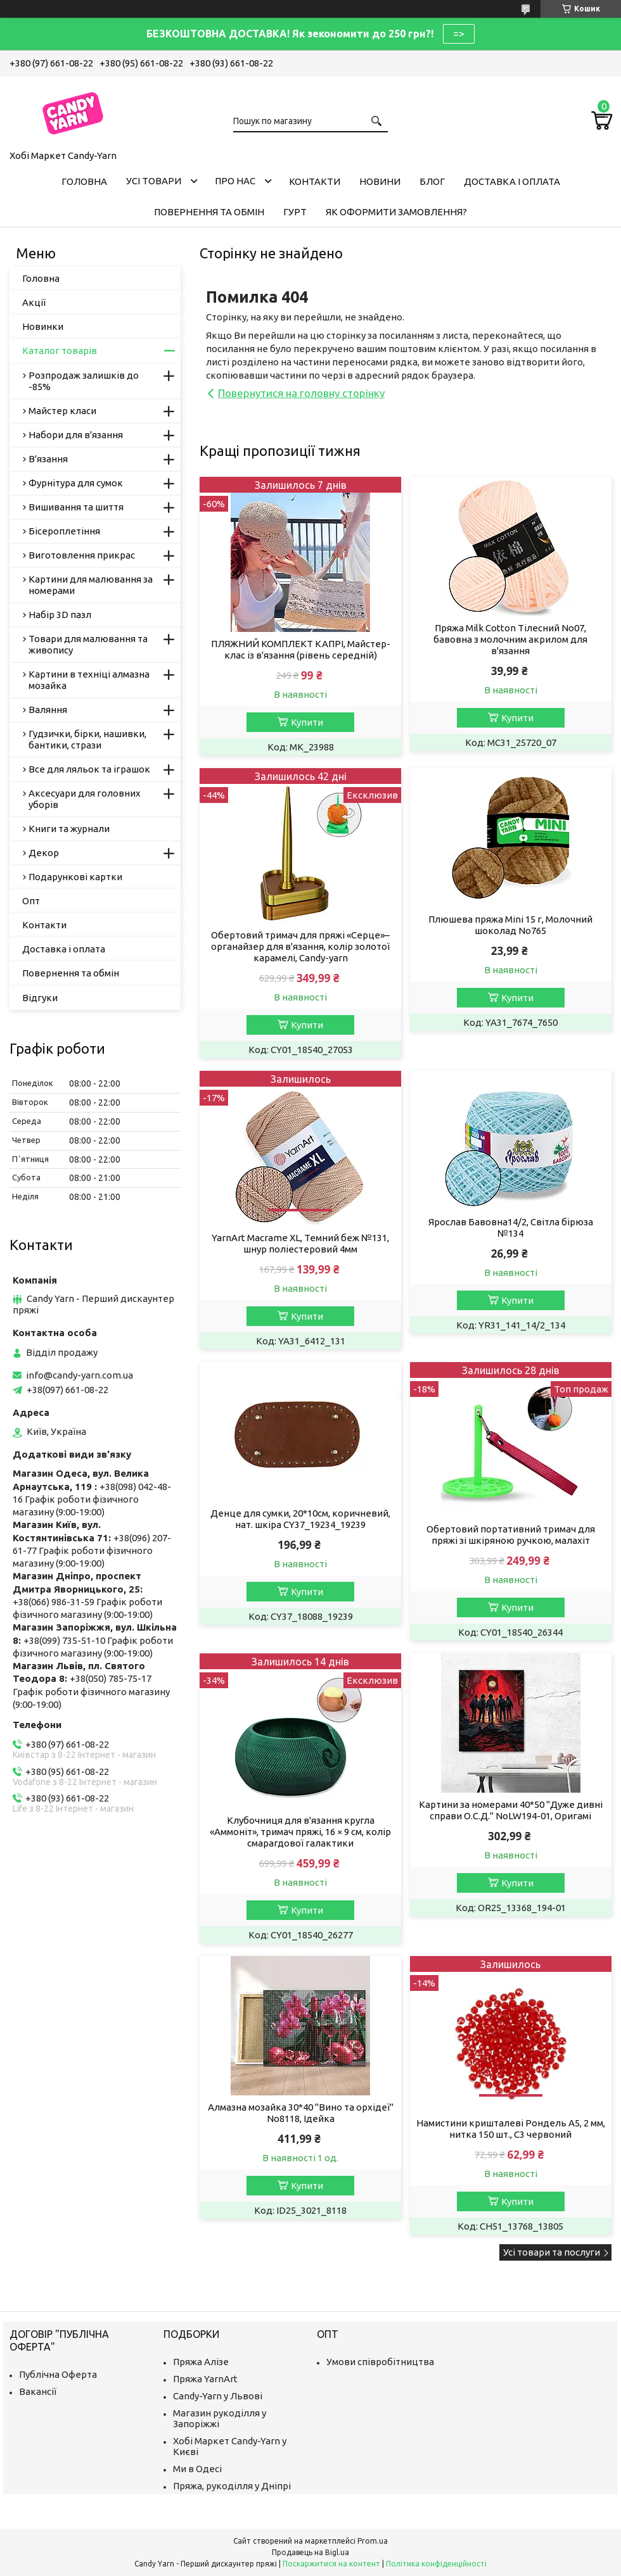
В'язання (48, 458)
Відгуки (40, 997)
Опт (31, 900)
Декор (44, 852)
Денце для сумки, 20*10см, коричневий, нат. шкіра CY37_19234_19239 (300, 1519)
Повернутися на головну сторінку (301, 393)
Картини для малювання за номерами (91, 585)
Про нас (235, 180)
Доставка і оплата (512, 181)
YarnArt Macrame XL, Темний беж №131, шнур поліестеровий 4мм (300, 1243)
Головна (84, 181)
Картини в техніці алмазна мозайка (89, 680)
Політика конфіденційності (436, 2564)
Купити (307, 722)
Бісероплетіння (64, 531)
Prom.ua (372, 2541)
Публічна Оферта (58, 2374)
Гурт (295, 211)
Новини (379, 181)
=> (458, 33)
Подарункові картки (75, 876)
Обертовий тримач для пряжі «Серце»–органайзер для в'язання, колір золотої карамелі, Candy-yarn (300, 946)
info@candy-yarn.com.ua (79, 1375)
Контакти (314, 181)
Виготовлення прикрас (82, 555)
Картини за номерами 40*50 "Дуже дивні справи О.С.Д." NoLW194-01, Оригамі (511, 1810)
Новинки (42, 326)
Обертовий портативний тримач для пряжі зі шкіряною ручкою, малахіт (510, 1535)
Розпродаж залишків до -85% (84, 381)
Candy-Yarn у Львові (217, 2395)
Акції (34, 302)
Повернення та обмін (209, 211)
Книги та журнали (69, 828)
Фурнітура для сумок (76, 482)
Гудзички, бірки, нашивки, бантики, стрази (87, 739)
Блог (432, 181)
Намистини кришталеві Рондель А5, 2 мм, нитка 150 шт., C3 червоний (510, 2129)
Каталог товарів (59, 350)
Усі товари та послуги (551, 2252)
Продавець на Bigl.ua (310, 2552)
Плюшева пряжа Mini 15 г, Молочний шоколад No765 (510, 925)
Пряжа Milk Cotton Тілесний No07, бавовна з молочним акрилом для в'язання (510, 639)
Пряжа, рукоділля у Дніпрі (232, 2485)
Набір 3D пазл (60, 614)
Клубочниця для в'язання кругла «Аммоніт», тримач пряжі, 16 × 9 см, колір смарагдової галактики (300, 1831)
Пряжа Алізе (201, 2361)
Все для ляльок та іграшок (89, 769)
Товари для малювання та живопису (88, 644)
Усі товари (153, 180)
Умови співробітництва (380, 2361)
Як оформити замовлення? (396, 211)
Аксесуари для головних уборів (85, 799)
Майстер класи (62, 410)
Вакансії (37, 2391)
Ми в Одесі (197, 2468)
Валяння (48, 709)
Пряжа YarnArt (205, 2378)
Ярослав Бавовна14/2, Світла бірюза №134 (510, 1227)
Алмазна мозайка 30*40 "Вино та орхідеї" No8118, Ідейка (301, 2113)
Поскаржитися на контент (331, 2564)
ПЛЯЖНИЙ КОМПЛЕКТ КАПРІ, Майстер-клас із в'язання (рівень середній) (300, 649)
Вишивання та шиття (76, 507)
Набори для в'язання (76, 434)
